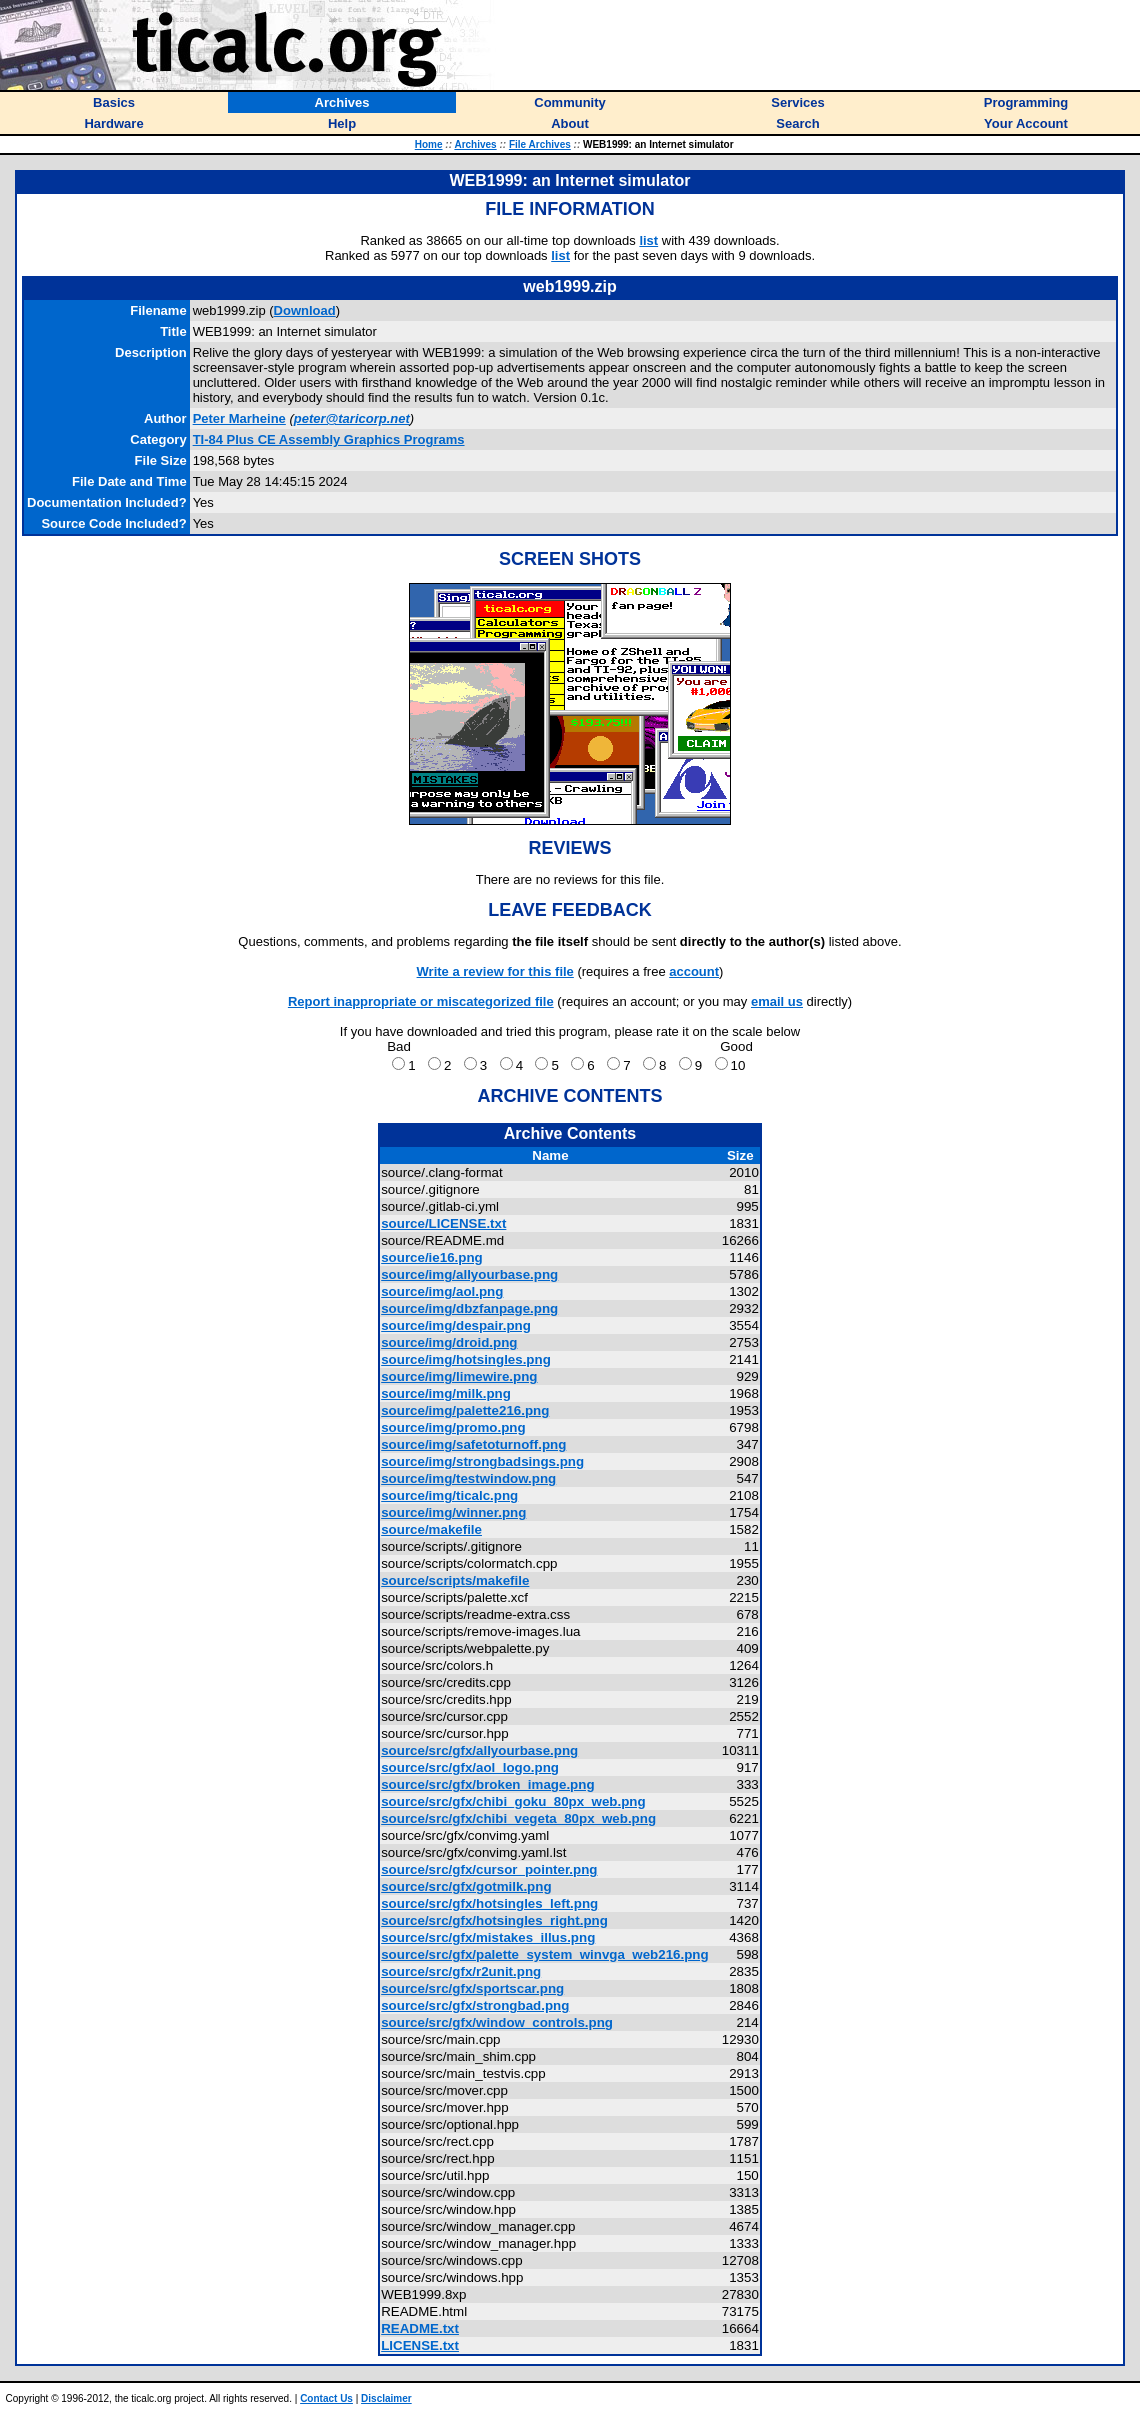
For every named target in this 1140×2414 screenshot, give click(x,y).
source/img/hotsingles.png (466, 1359)
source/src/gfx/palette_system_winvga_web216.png (544, 1954)
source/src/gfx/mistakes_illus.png (488, 1937)
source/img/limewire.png (459, 1376)
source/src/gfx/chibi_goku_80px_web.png (513, 1801)
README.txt (420, 2328)
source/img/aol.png (442, 1291)
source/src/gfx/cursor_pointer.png (489, 1869)
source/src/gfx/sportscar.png (472, 1988)
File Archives (540, 144)
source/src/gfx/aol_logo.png (470, 1767)
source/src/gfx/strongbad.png (475, 2005)
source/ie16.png (431, 1257)
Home (429, 144)
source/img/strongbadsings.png (482, 1461)
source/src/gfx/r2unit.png (461, 1971)
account (694, 971)
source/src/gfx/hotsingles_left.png (489, 1903)
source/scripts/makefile (455, 1580)
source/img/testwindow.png (468, 1478)
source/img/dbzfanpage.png (469, 1308)
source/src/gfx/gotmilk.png (466, 1886)
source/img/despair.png (456, 1325)
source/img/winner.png (453, 1512)
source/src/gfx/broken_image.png (487, 1784)
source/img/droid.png (449, 1342)
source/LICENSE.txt (443, 1223)
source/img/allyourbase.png (469, 1274)
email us (777, 1001)
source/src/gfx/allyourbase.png (479, 1750)
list (648, 240)
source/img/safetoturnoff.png (473, 1444)
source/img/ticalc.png (449, 1495)
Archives (475, 144)
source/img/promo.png (453, 1427)
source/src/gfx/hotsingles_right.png (494, 1920)
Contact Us (326, 2398)
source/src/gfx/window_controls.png (497, 2022)
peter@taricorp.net (352, 418)
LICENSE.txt (420, 2345)
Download (305, 310)
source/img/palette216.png (465, 1410)
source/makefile (431, 1529)
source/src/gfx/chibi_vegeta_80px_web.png (518, 1818)
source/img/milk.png (446, 1393)
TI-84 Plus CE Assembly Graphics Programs (329, 439)
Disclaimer (386, 2398)
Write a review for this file (495, 971)
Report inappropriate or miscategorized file (421, 1001)
